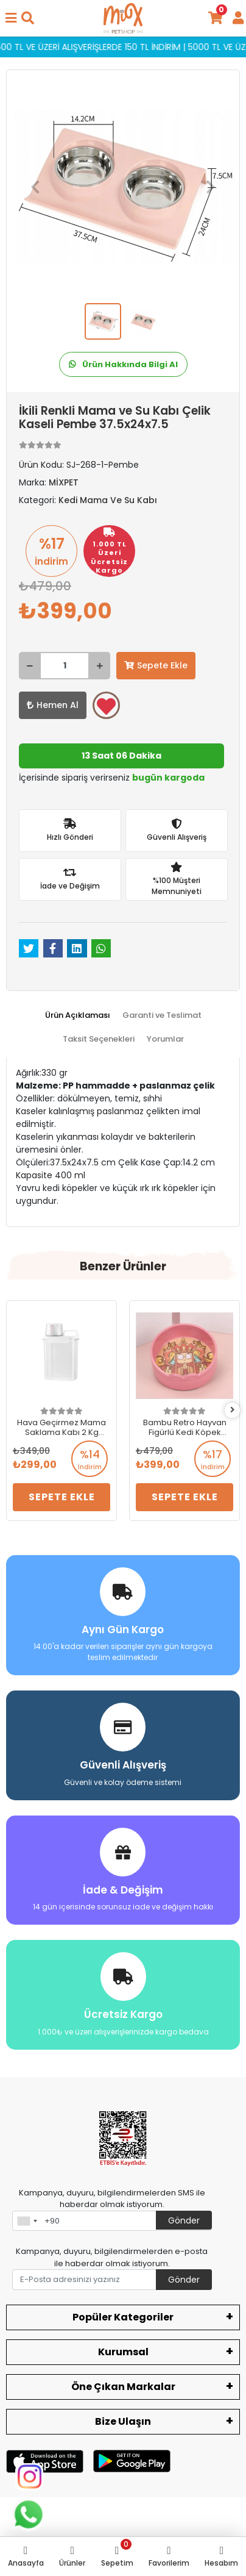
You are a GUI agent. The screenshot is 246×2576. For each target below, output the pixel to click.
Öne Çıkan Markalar (123, 2387)
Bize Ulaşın (123, 2421)
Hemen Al (53, 705)
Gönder (184, 2220)
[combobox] (27, 2221)
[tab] (77, 1015)
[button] (35, 186)
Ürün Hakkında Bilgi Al (123, 364)
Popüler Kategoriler (123, 2317)
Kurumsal (123, 2352)
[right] (232, 1410)
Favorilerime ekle (106, 706)
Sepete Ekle (156, 665)
